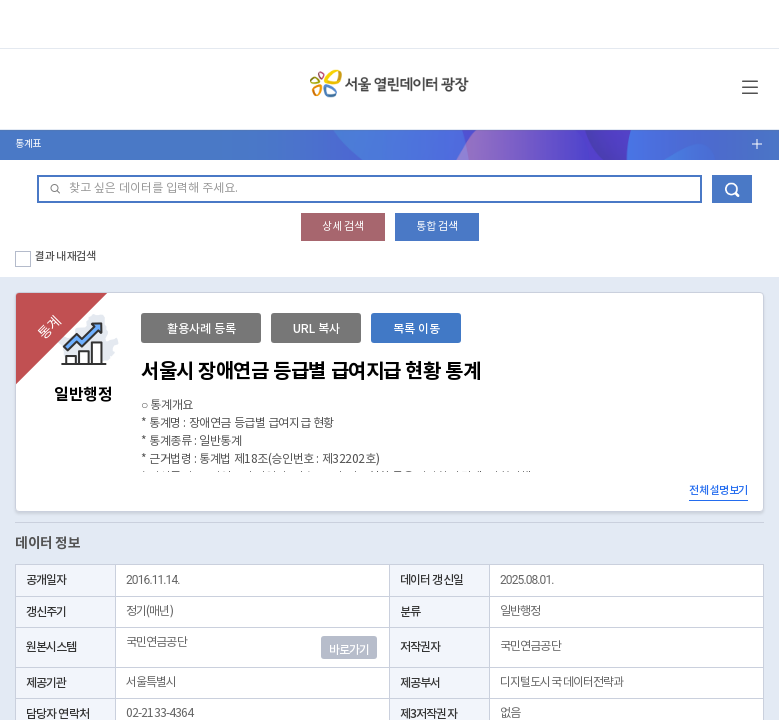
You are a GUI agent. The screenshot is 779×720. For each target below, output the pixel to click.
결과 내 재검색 (65, 256)
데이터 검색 (732, 189)
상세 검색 (343, 226)
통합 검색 (437, 226)
